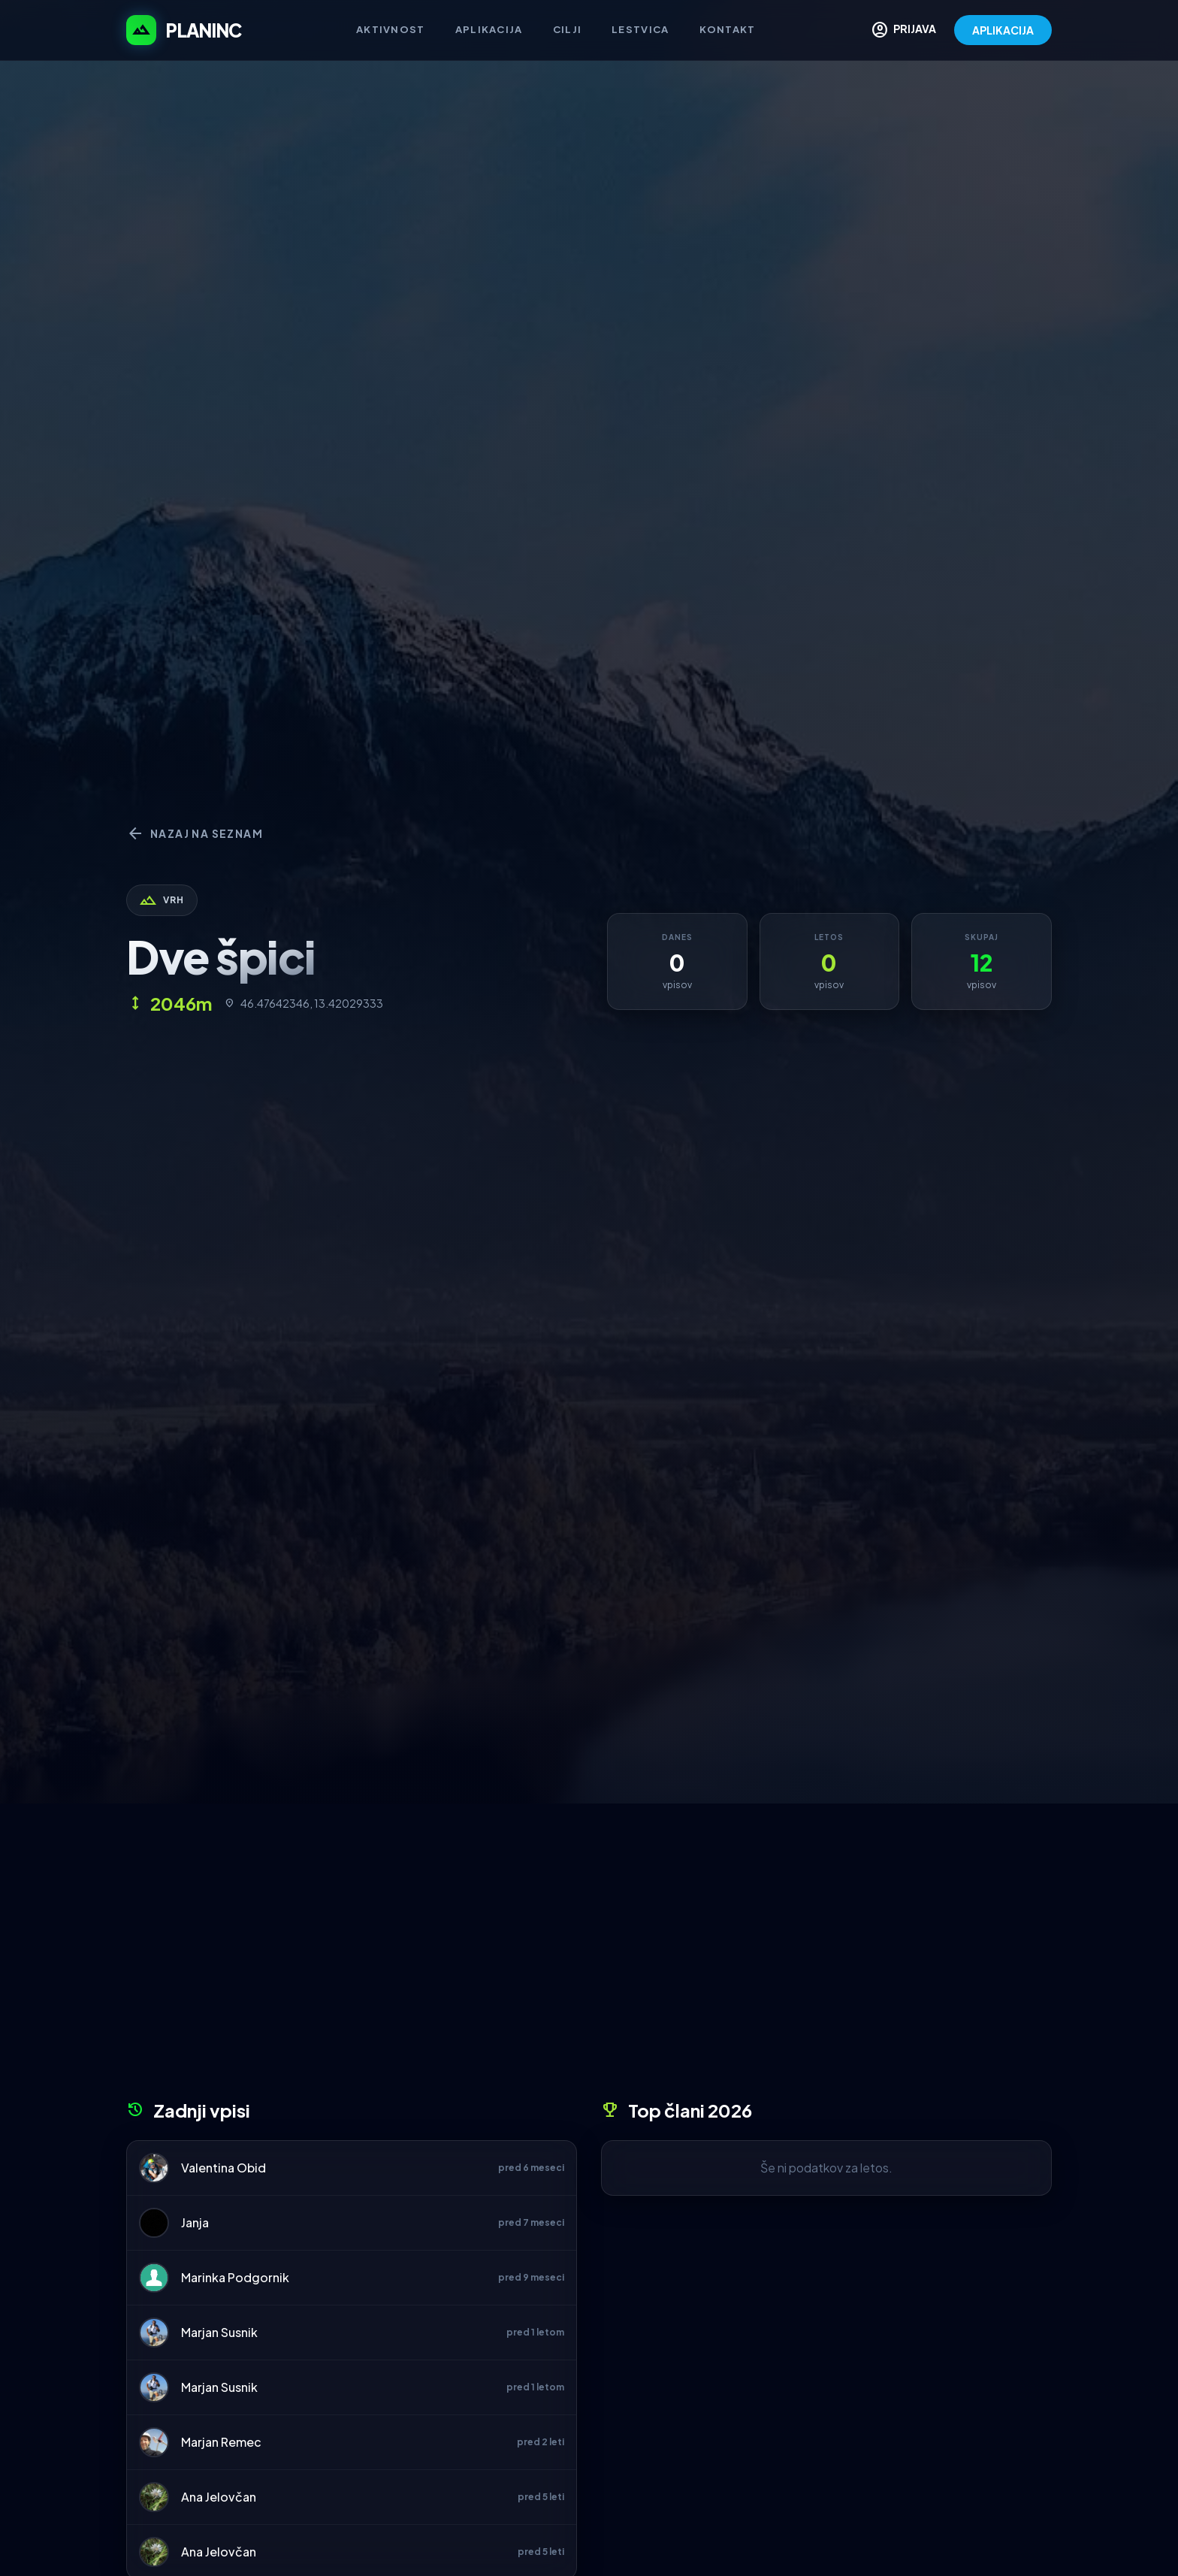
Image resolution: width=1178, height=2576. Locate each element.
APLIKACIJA (1003, 30)
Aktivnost (390, 29)
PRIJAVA (903, 30)
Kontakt (727, 29)
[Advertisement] (589, 1957)
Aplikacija (489, 29)
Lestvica (640, 29)
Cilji (567, 29)
